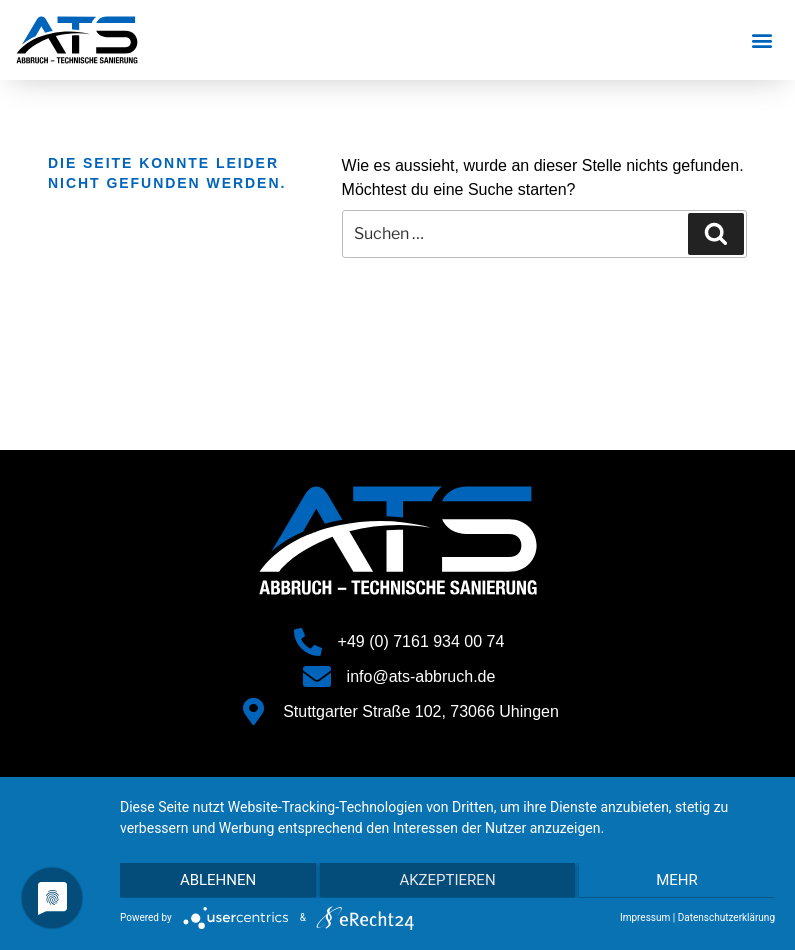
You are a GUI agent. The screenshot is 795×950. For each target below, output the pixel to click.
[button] (762, 40)
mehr (678, 881)
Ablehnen (217, 881)
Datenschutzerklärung (726, 917)
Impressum (645, 917)
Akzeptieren (447, 881)
